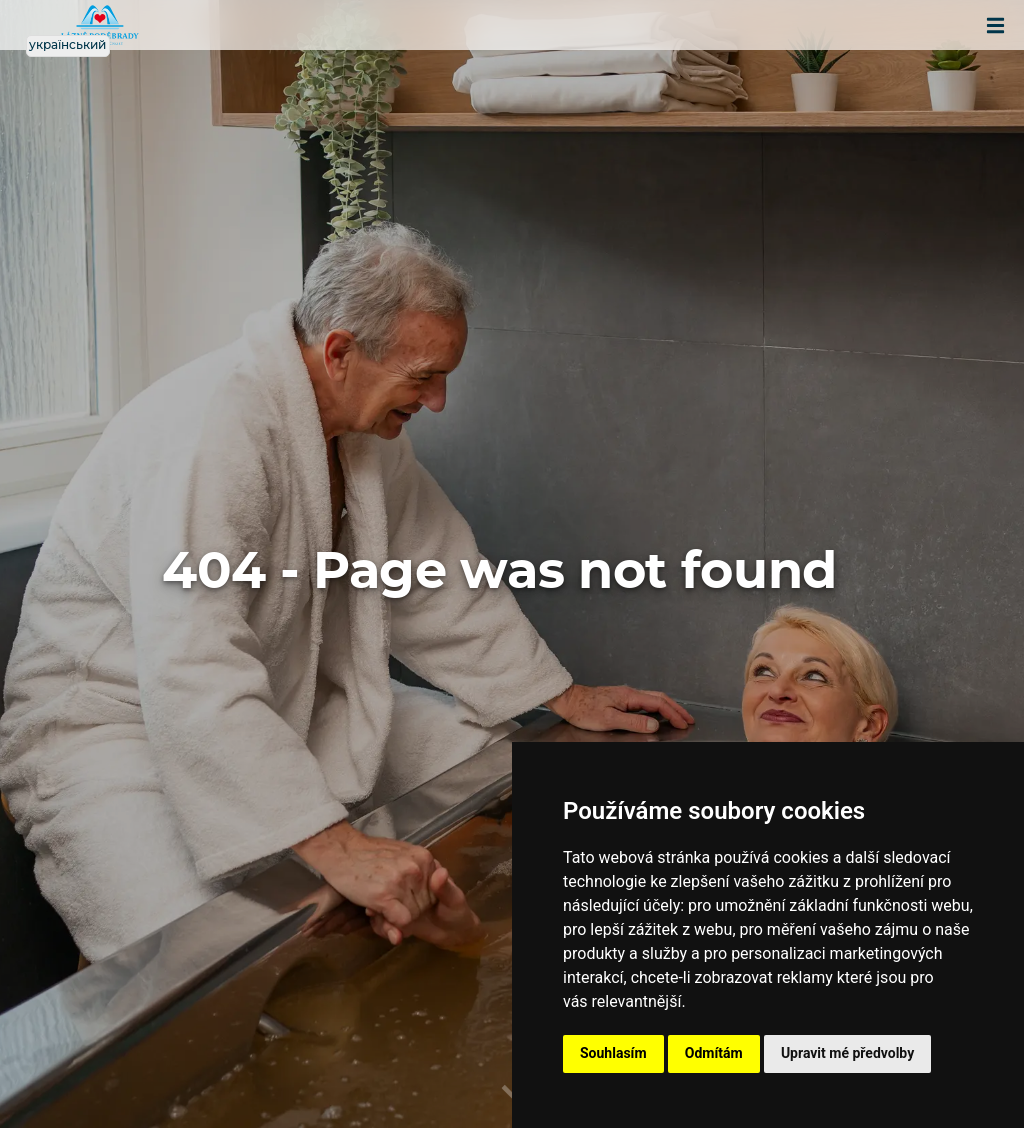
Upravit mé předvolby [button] (847, 1053)
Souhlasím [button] (613, 1053)
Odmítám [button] (714, 1053)
